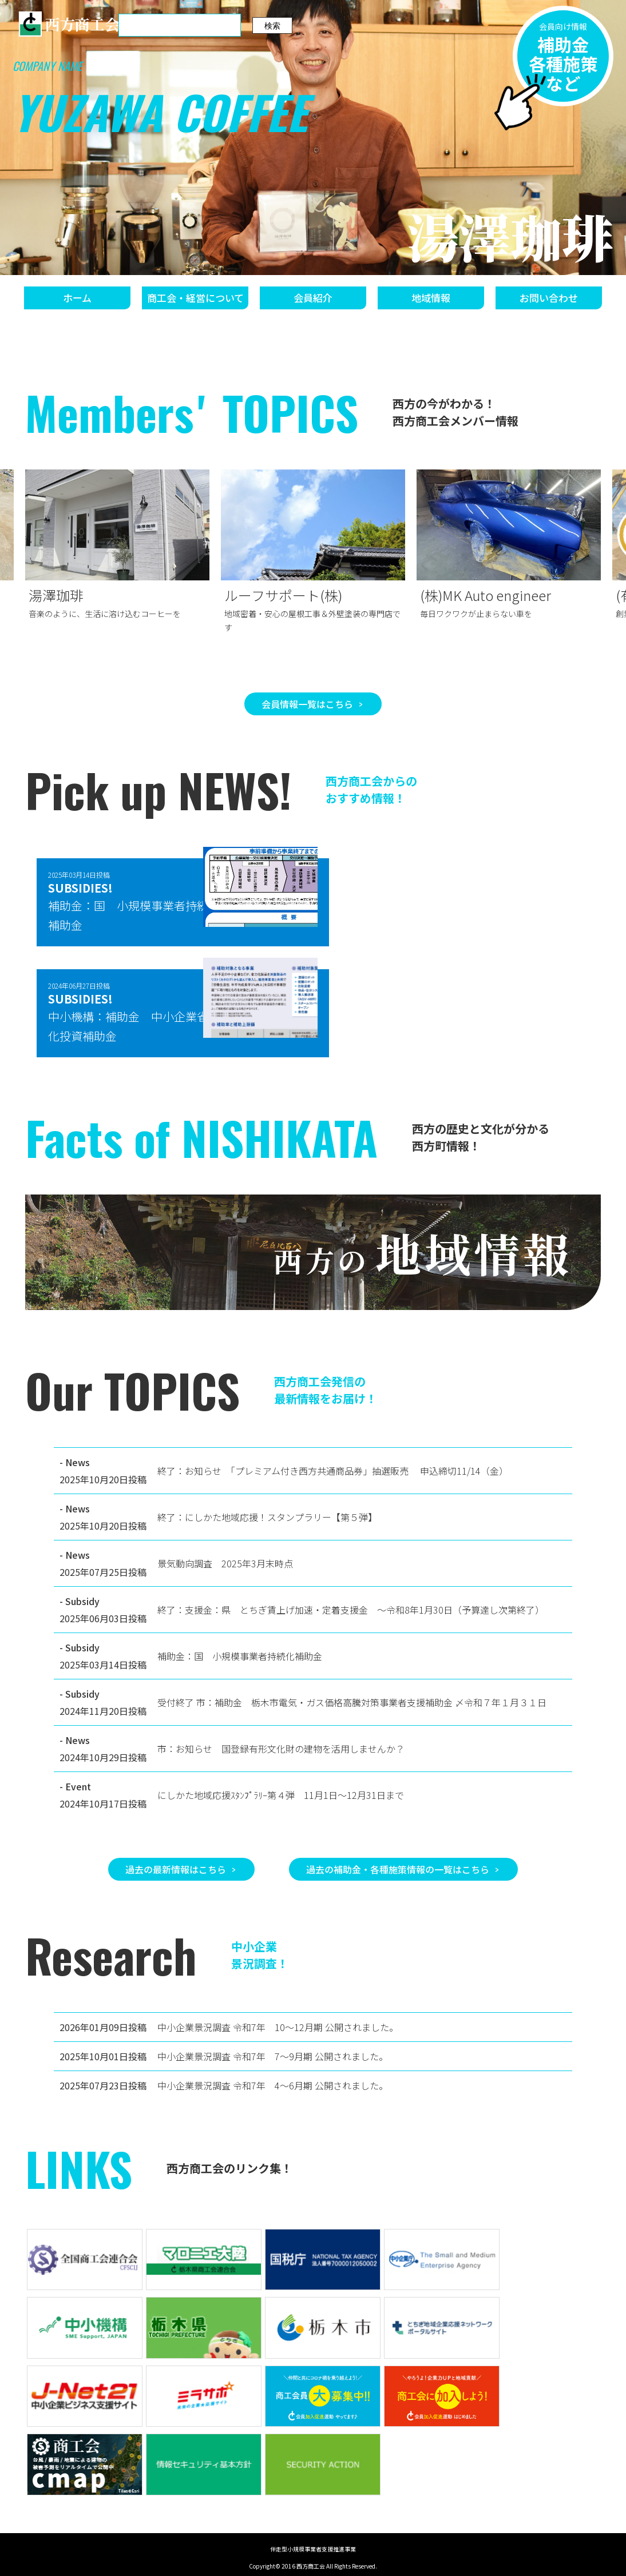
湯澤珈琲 (510, 235)
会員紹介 (313, 297)
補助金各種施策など (561, 63)
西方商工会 (69, 24)
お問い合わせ (549, 297)
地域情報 (430, 297)
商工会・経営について (195, 297)
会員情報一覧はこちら (307, 704)
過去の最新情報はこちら (175, 1869)
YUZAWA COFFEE (160, 111)
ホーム (77, 297)
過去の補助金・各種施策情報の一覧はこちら (397, 1869)
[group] (117, 546)
